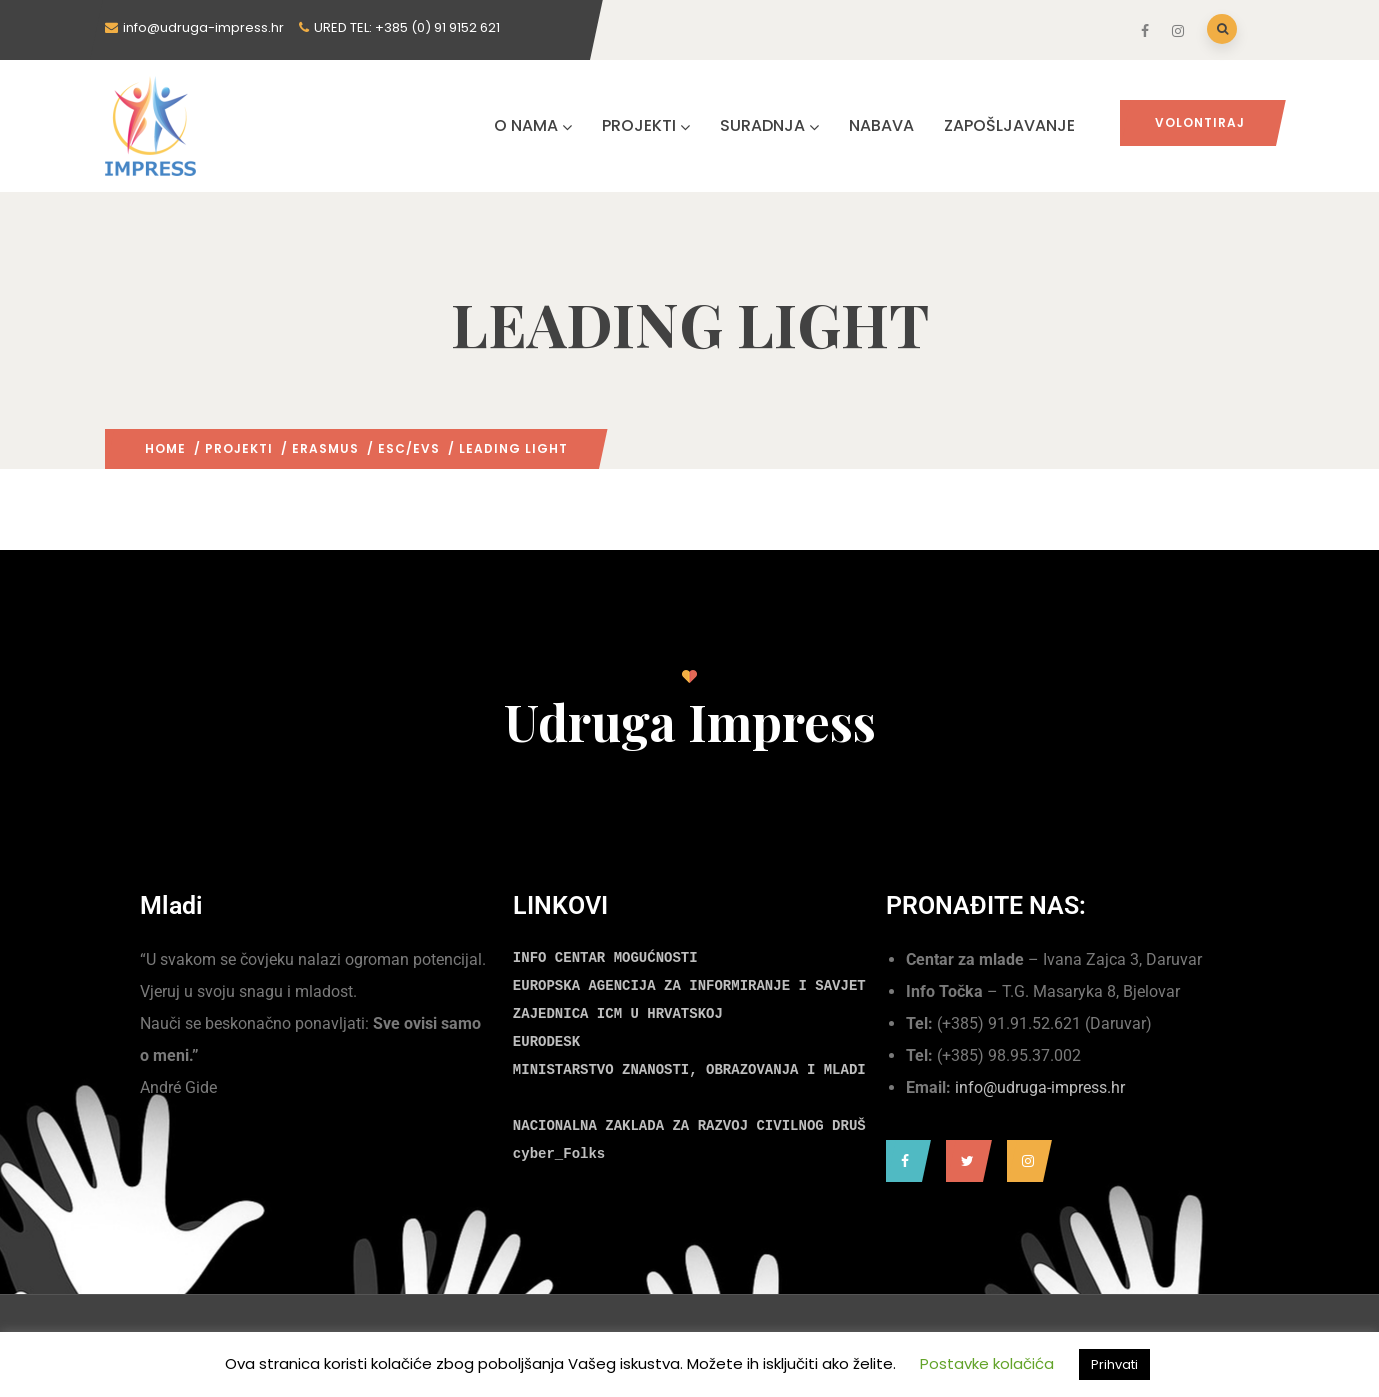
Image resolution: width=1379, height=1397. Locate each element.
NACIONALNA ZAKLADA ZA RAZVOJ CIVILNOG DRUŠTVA (702, 1126)
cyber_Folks (559, 1154)
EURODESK (546, 1042)
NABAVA (881, 125)
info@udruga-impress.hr (1040, 1087)
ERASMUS (325, 448)
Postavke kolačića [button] (987, 1363)
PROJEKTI (646, 125)
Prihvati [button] (1114, 1364)
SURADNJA (769, 125)
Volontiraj (1200, 122)
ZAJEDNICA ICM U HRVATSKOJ (618, 1014)
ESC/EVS (409, 448)
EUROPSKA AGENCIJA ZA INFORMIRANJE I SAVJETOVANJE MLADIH (744, 986)
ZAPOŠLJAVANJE (1009, 125)
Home (165, 448)
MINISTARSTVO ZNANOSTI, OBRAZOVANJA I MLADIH (693, 1070)
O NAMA (533, 125)
